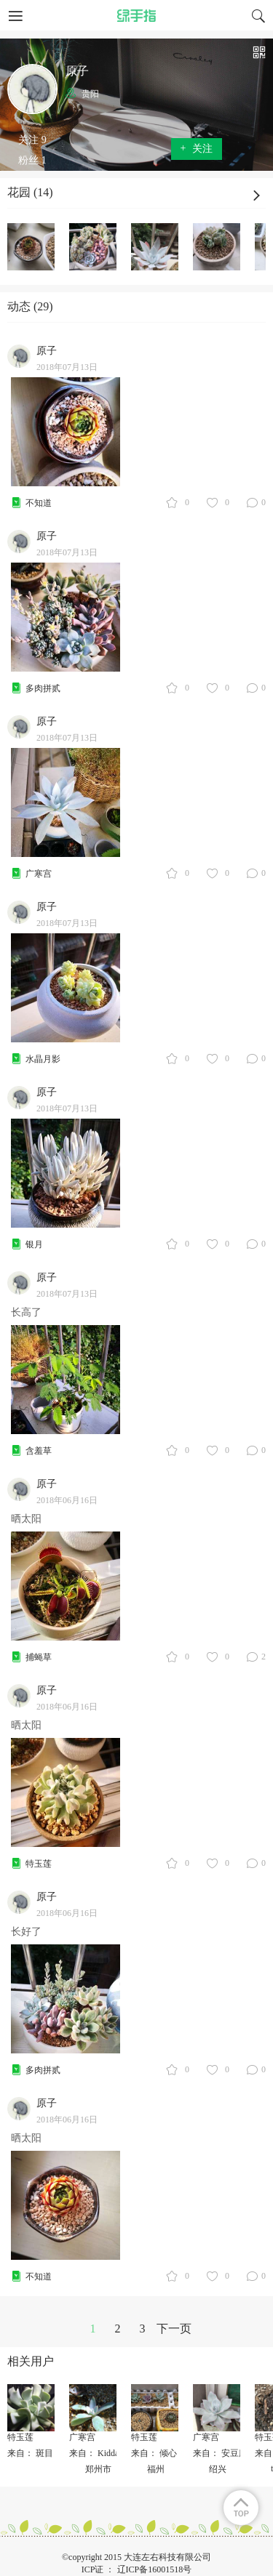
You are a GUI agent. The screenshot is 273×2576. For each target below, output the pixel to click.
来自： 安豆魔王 (224, 2453)
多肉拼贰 (42, 688)
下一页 (174, 2328)
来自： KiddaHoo (101, 2453)
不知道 (38, 503)
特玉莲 (38, 1864)
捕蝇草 (38, 1657)
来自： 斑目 (30, 2453)
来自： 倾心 (154, 2453)
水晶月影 (42, 1059)
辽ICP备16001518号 (154, 2569)
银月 (34, 1244)
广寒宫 (38, 874)
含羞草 (38, 1451)
